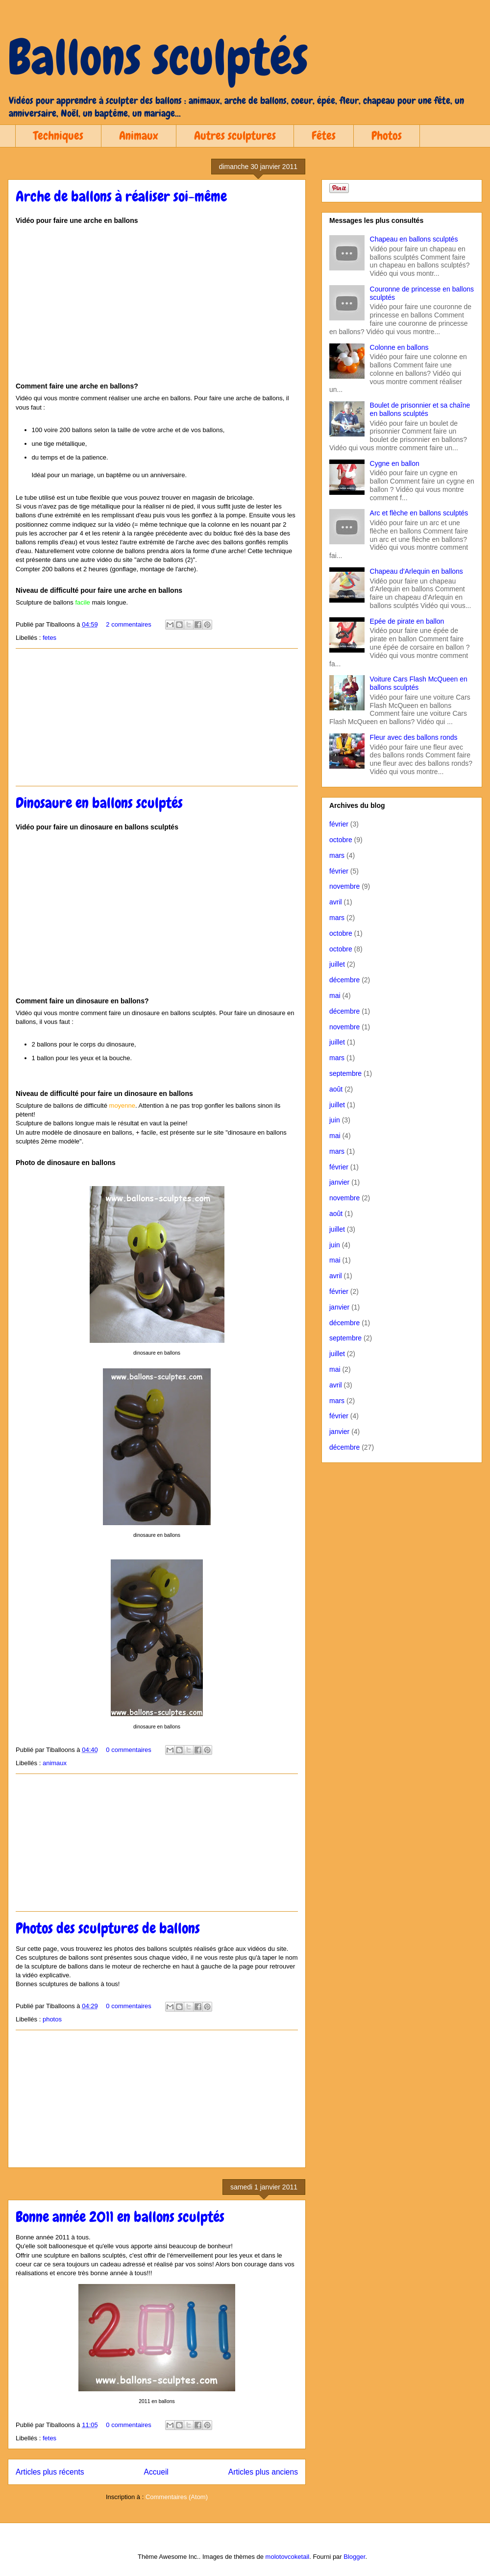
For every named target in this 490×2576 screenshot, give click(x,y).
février (338, 824)
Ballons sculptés (158, 57)
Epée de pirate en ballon (407, 621)
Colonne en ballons (399, 347)
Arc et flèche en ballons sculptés (419, 513)
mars (336, 855)
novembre (344, 886)
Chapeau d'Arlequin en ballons (416, 571)
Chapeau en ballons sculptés (414, 239)
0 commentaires (128, 1749)
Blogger (354, 2556)
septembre (345, 1073)
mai (335, 995)
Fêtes (324, 135)
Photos (386, 135)
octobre (340, 840)
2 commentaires (128, 624)
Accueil (156, 2472)
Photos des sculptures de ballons (108, 1928)
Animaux (138, 135)
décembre (344, 980)
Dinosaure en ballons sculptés (99, 803)
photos (52, 2019)
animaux (55, 1763)
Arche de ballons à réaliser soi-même (121, 196)
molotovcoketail (288, 2556)
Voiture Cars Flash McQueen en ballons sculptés (418, 683)
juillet (337, 964)
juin (334, 1120)
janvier (339, 1182)
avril (335, 902)
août (336, 1089)
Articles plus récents (50, 2472)
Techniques (58, 135)
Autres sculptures (235, 135)
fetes (49, 637)
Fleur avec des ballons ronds (414, 737)
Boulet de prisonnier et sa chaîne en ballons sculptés (420, 409)
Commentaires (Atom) (177, 2497)
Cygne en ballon (394, 463)
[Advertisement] (156, 717)
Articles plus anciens (263, 2472)
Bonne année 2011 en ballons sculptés (120, 2217)
